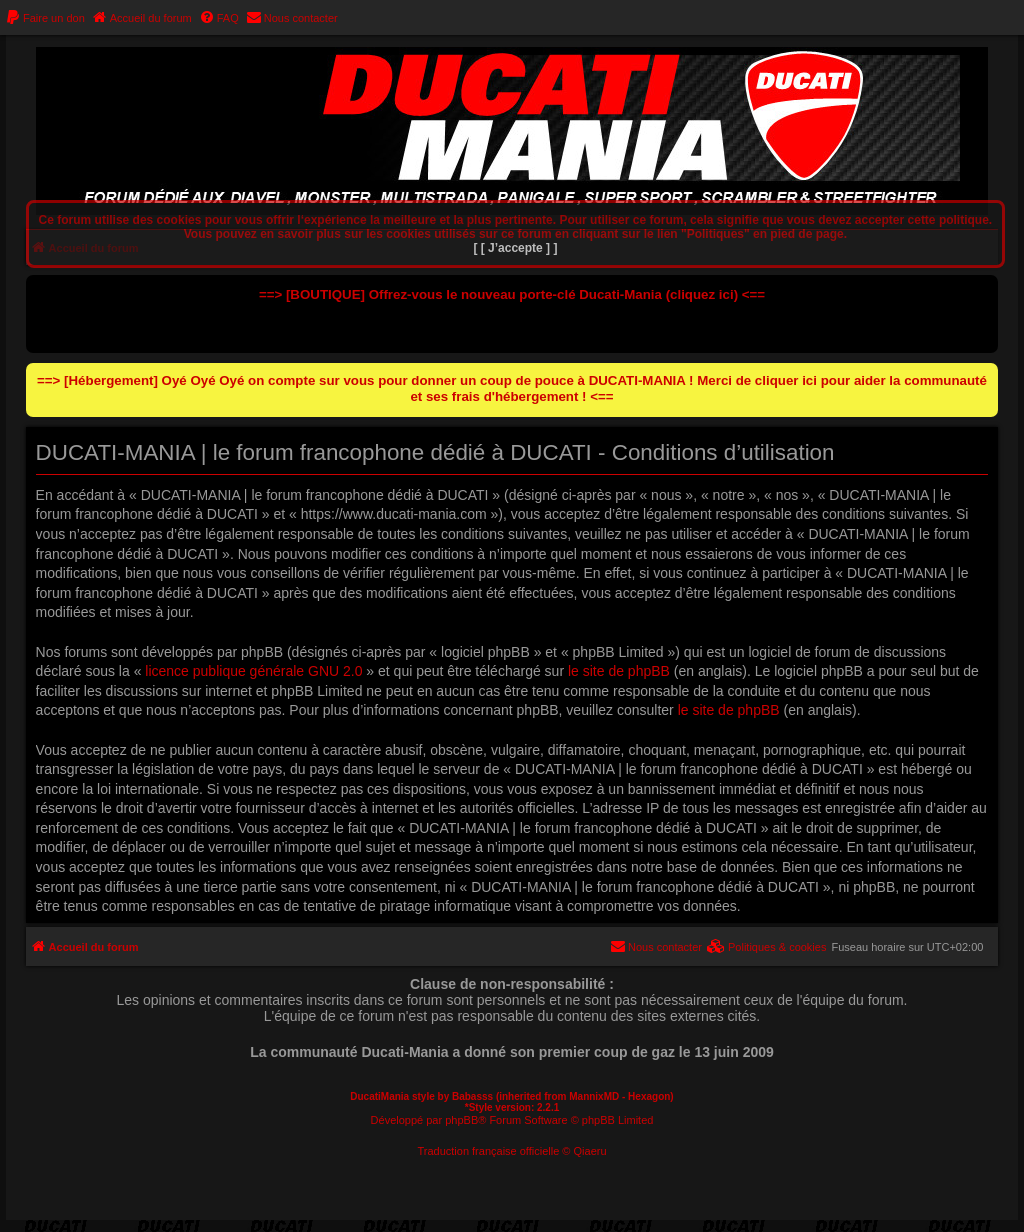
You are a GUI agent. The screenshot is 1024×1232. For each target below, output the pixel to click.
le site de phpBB (619, 671)
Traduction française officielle (488, 1151)
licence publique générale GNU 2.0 (253, 671)
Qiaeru (590, 1151)
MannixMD (594, 1096)
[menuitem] (45, 18)
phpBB (461, 1120)
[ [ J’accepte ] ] (515, 248)
